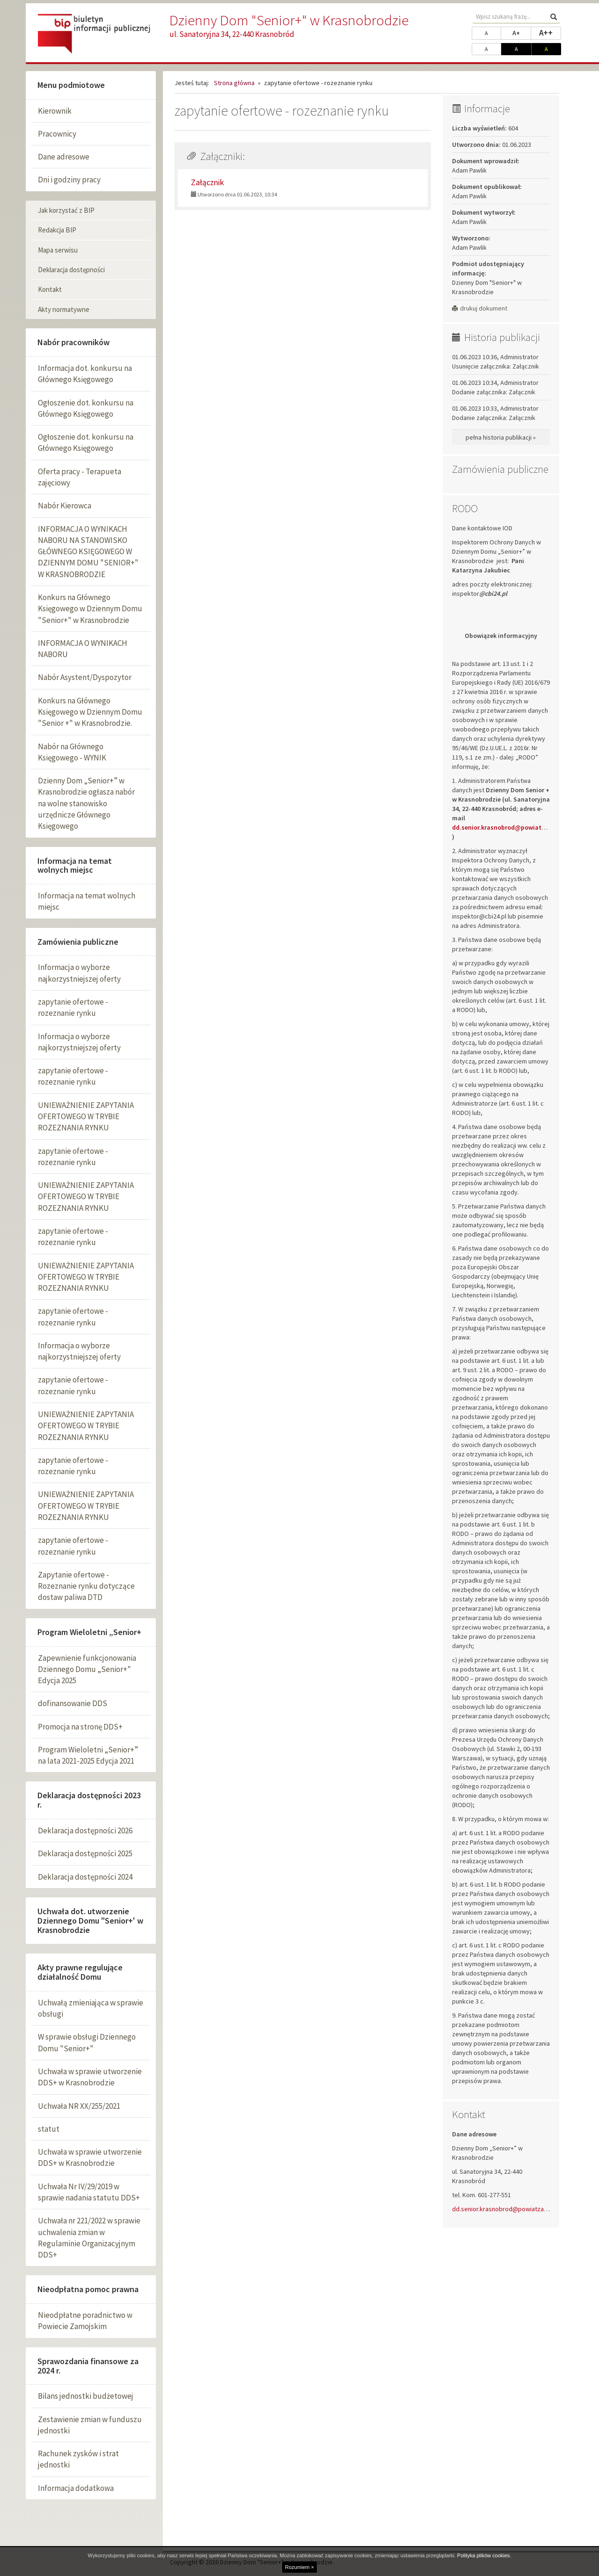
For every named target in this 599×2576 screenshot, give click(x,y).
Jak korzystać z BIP (66, 210)
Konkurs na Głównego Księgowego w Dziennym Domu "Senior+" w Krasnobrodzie (90, 608)
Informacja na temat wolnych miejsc (86, 901)
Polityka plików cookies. (484, 2555)
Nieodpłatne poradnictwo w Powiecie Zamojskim (85, 2320)
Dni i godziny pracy (69, 179)
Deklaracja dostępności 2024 (85, 1877)
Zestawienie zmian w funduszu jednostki (90, 2425)
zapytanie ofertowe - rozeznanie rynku (73, 1007)
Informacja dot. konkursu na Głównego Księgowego (85, 373)
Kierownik (55, 111)
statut (48, 2129)
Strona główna (234, 83)
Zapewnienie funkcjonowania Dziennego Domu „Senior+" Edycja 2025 (87, 1669)
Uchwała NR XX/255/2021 (79, 2106)
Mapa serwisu (58, 250)
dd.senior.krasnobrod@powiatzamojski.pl (510, 2209)
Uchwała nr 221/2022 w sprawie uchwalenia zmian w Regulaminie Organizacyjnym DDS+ (89, 2237)
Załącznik (207, 182)
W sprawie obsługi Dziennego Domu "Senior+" (87, 2042)
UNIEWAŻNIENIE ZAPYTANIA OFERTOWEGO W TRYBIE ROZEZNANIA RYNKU (86, 1116)
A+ (521, 32)
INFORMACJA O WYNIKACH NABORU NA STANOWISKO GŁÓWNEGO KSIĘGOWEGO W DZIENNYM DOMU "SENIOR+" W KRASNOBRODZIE (88, 551)
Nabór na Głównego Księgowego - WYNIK (72, 752)
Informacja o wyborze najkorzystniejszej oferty (79, 973)
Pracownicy (57, 134)
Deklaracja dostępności (71, 269)
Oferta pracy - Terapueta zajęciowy (79, 477)
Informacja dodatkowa (76, 2488)
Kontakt (50, 289)
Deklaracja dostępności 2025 (85, 1853)
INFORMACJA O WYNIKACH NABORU (82, 648)
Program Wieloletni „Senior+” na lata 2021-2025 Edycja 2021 (88, 1755)
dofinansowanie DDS (72, 1703)
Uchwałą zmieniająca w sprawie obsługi (90, 2008)
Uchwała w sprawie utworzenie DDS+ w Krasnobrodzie (90, 2077)
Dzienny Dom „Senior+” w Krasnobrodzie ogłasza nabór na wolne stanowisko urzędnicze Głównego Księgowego (86, 803)
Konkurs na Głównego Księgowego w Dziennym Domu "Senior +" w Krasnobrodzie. (90, 712)
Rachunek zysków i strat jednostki (78, 2459)
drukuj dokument (479, 308)
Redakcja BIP (57, 229)
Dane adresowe (63, 157)
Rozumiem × (299, 2567)
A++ (550, 32)
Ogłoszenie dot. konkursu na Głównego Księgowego (85, 408)
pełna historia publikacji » (501, 437)
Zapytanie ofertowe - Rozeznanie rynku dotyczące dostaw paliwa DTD (86, 1586)
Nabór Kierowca (64, 505)
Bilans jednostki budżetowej (85, 2396)
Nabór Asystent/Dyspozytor (84, 677)
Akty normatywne (63, 309)
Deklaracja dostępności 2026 (85, 1830)
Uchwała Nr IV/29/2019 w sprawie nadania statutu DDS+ (89, 2192)
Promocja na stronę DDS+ (80, 1727)
